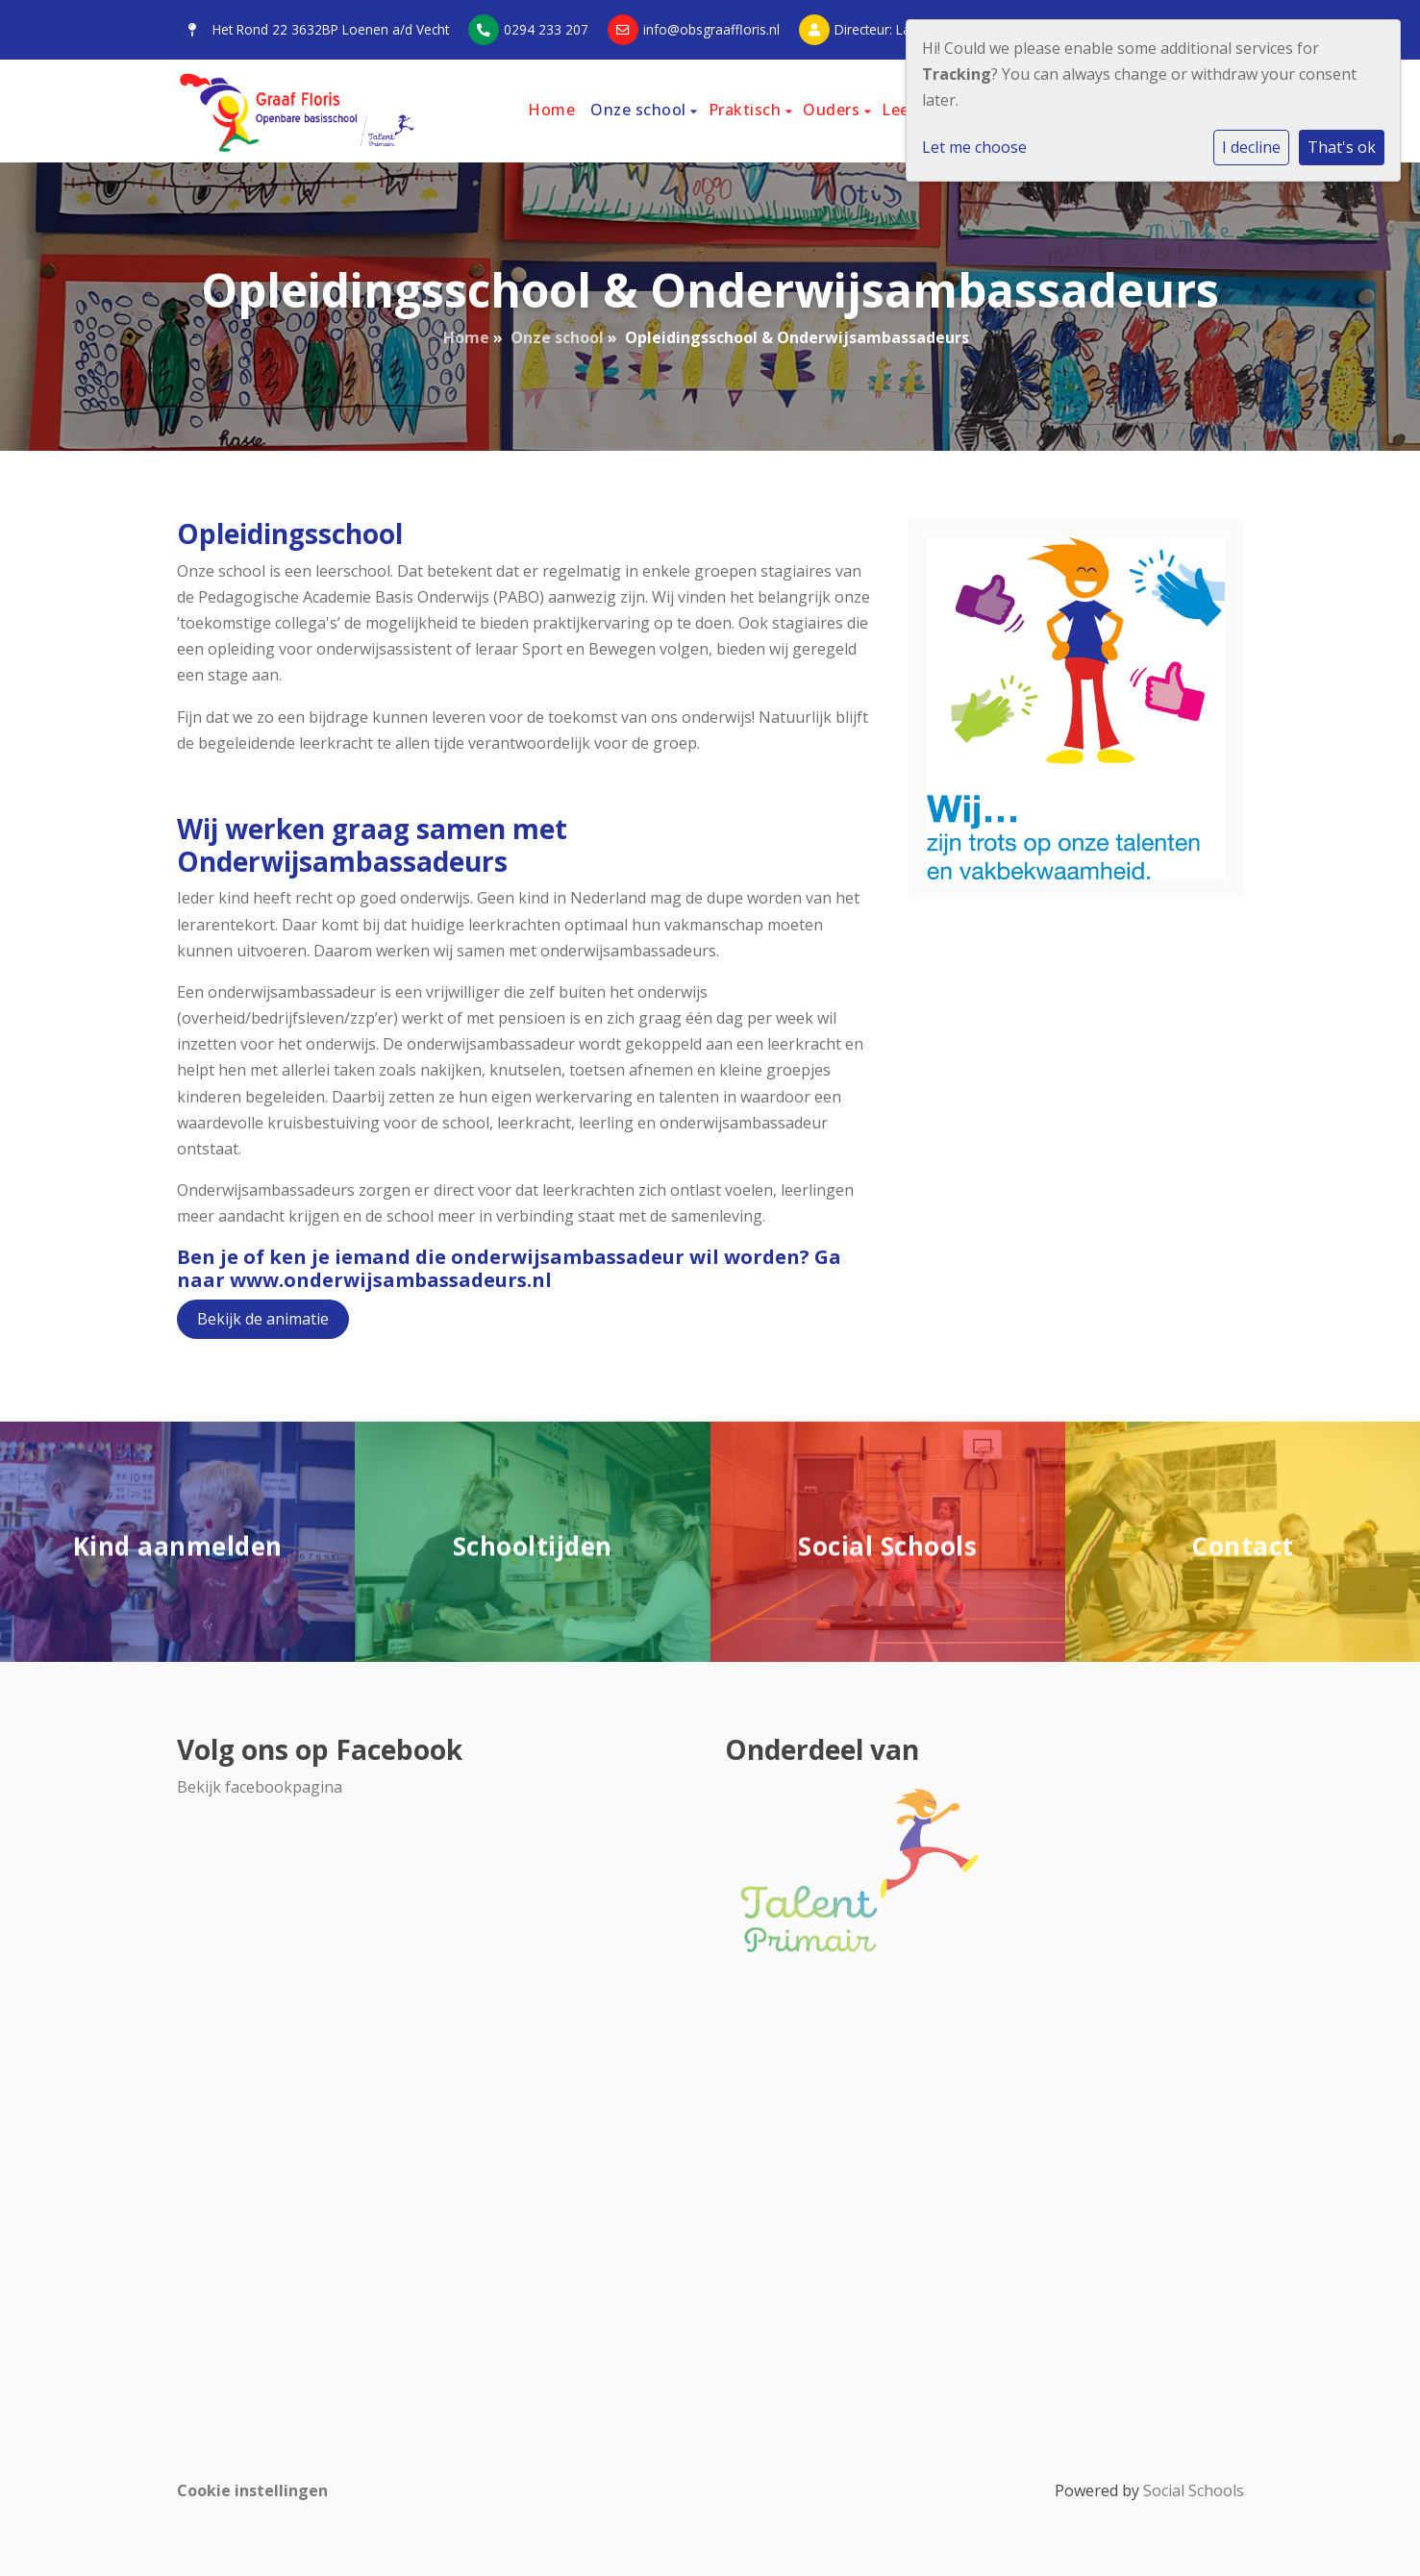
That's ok (1342, 147)
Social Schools (1193, 2490)
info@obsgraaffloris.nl (711, 29)
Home (551, 109)
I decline (1251, 147)
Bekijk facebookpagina (259, 1786)
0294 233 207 (546, 29)
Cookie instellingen (252, 2490)
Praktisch (747, 109)
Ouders (833, 109)
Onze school (640, 109)
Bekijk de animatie (263, 1318)
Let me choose (974, 147)
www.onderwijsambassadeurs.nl (391, 1280)
